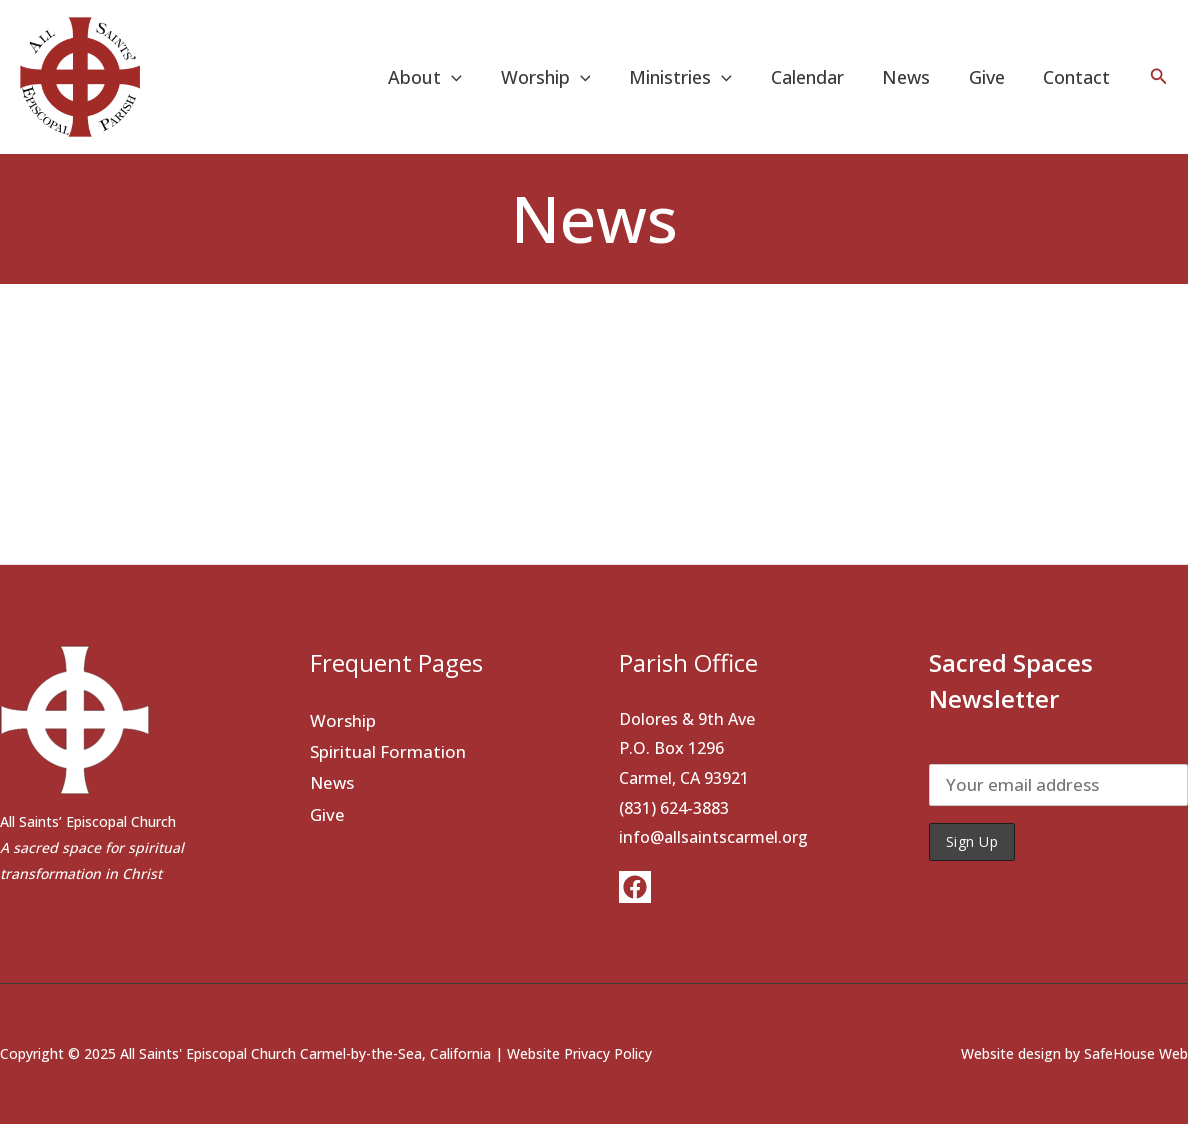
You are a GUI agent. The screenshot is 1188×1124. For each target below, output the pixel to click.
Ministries (692, 77)
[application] (468, 77)
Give (991, 77)
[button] (1159, 77)
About (442, 77)
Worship (560, 77)
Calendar (816, 77)
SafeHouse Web (1136, 1053)
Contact (1078, 77)
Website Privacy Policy (579, 1053)
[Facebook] (635, 887)
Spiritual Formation (388, 751)
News (913, 77)
